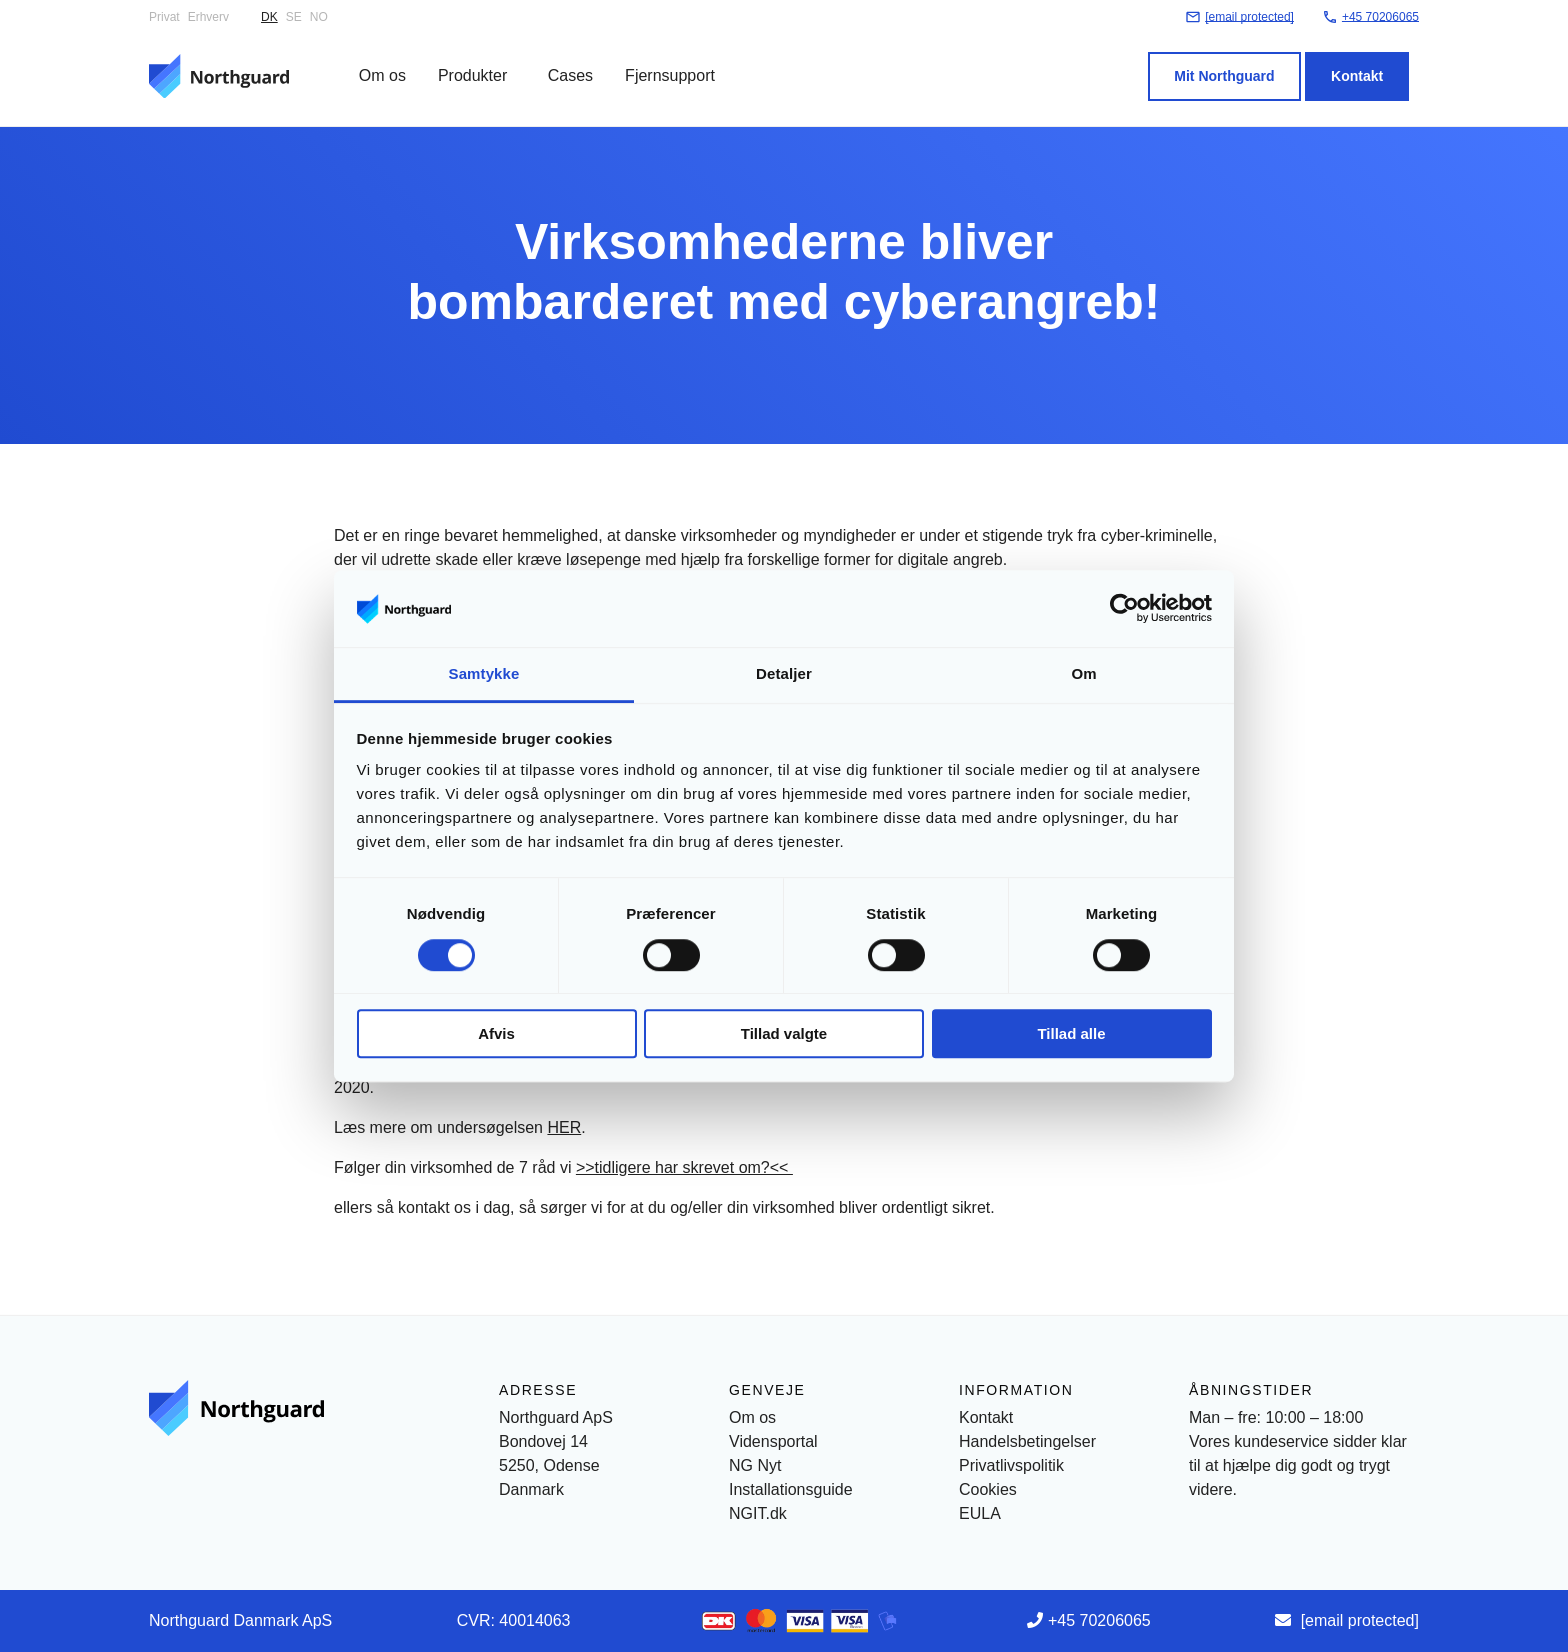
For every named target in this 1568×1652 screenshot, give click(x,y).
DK (269, 17)
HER (564, 1127)
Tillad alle (1071, 1033)
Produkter (462, 62)
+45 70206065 (1099, 1620)
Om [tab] (1083, 673)
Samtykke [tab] (484, 673)
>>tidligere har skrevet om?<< (684, 1167)
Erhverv (208, 17)
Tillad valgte (784, 1033)
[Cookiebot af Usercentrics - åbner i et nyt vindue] (1124, 609)
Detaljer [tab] (784, 673)
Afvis (496, 1033)
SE (294, 17)
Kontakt (1367, 63)
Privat (164, 17)
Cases (560, 62)
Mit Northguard (1234, 63)
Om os (372, 62)
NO (319, 17)
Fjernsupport (660, 62)
